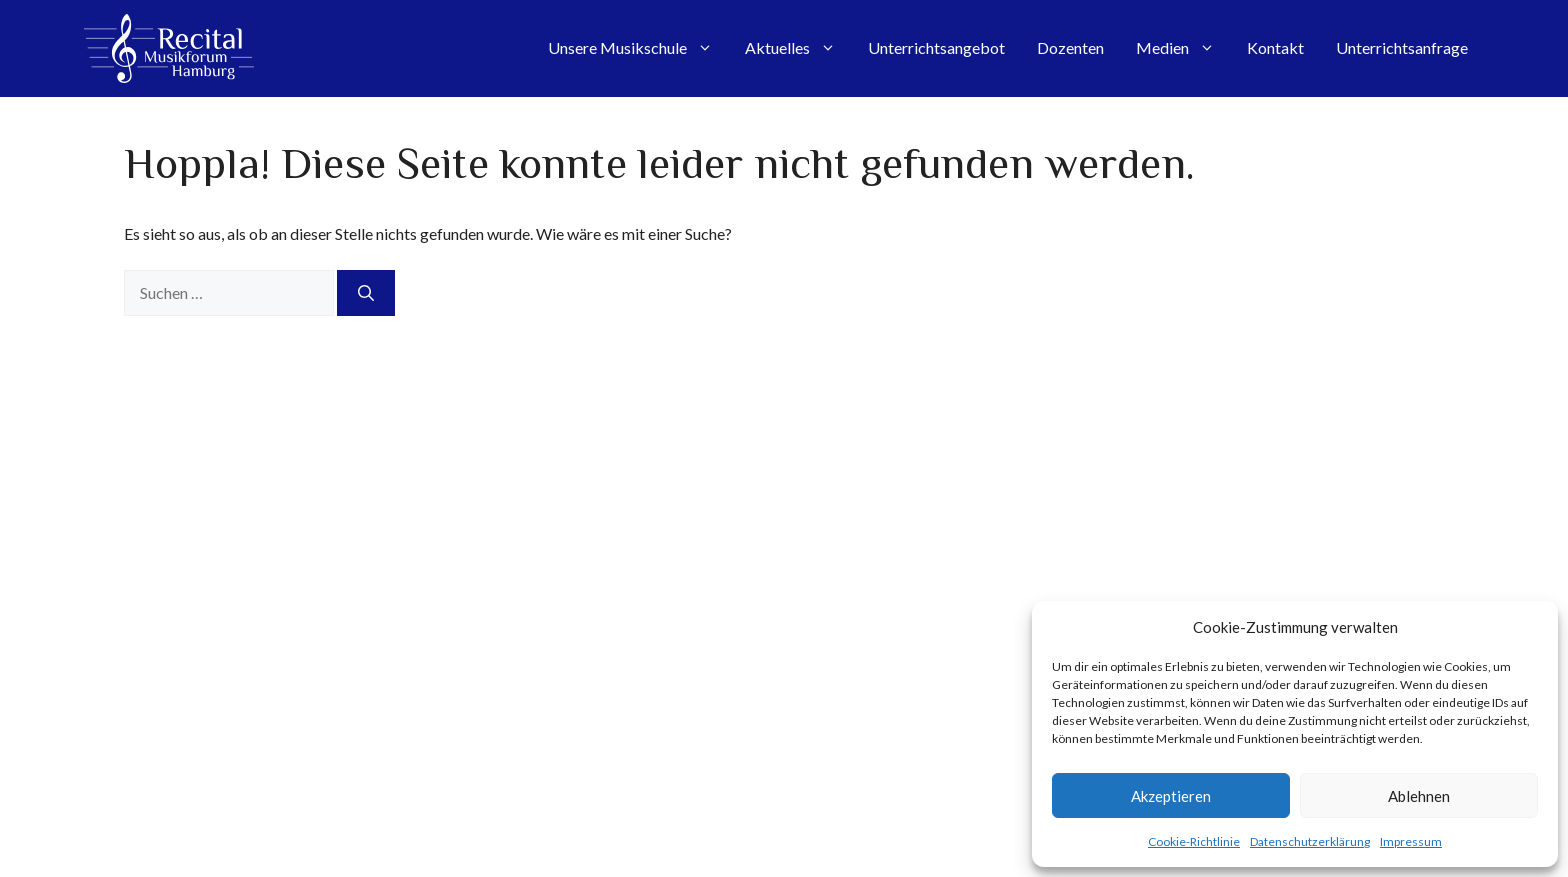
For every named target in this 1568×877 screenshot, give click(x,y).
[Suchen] (366, 293)
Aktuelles (798, 48)
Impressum (1411, 841)
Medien (1183, 48)
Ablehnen (1419, 796)
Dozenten (1070, 47)
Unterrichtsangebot (936, 47)
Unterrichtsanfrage (1402, 47)
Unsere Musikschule (638, 48)
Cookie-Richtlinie (1194, 841)
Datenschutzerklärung (1310, 841)
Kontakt (1275, 47)
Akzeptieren (1171, 796)
